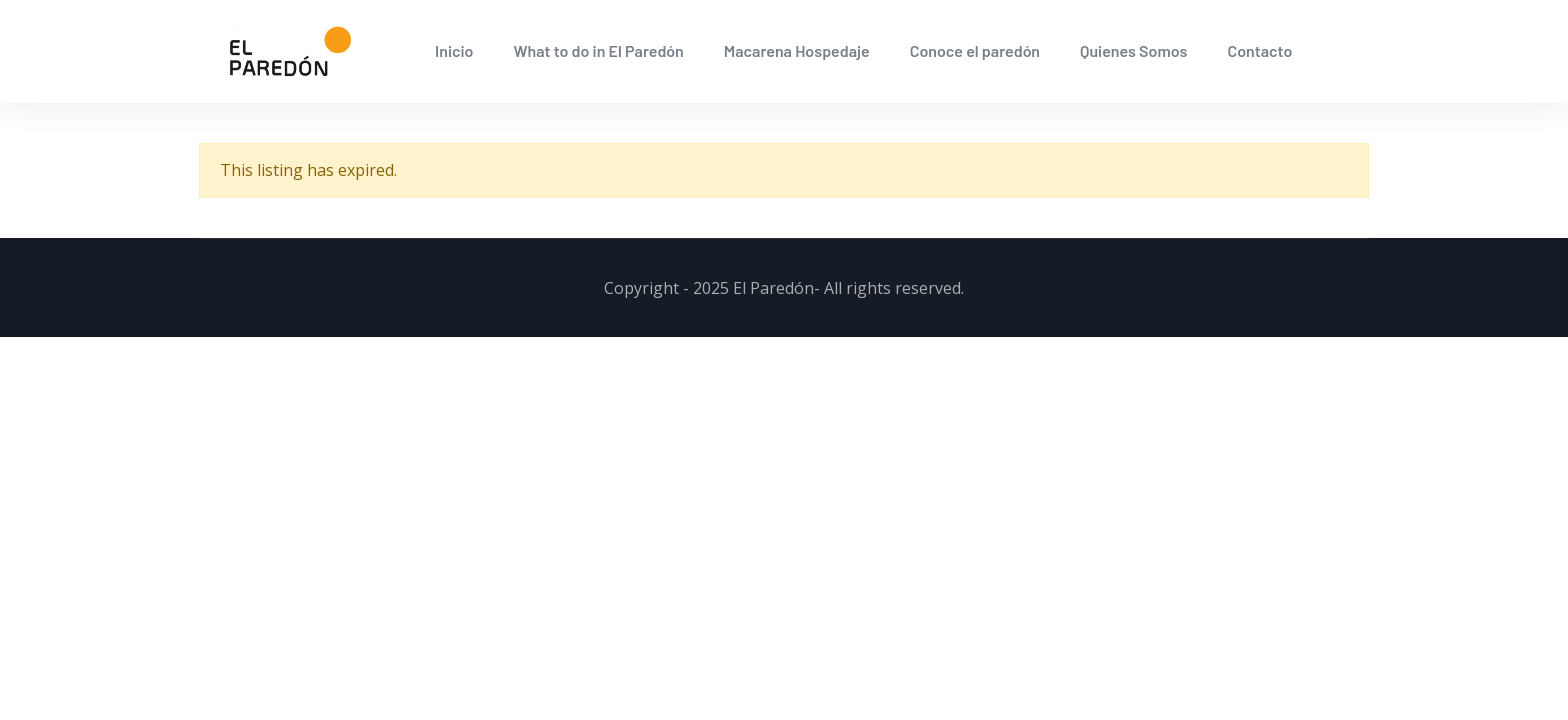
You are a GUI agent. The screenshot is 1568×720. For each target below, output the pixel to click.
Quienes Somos (1133, 50)
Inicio (454, 50)
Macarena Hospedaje (797, 50)
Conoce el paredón (975, 50)
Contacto (1259, 50)
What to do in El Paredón (599, 50)
